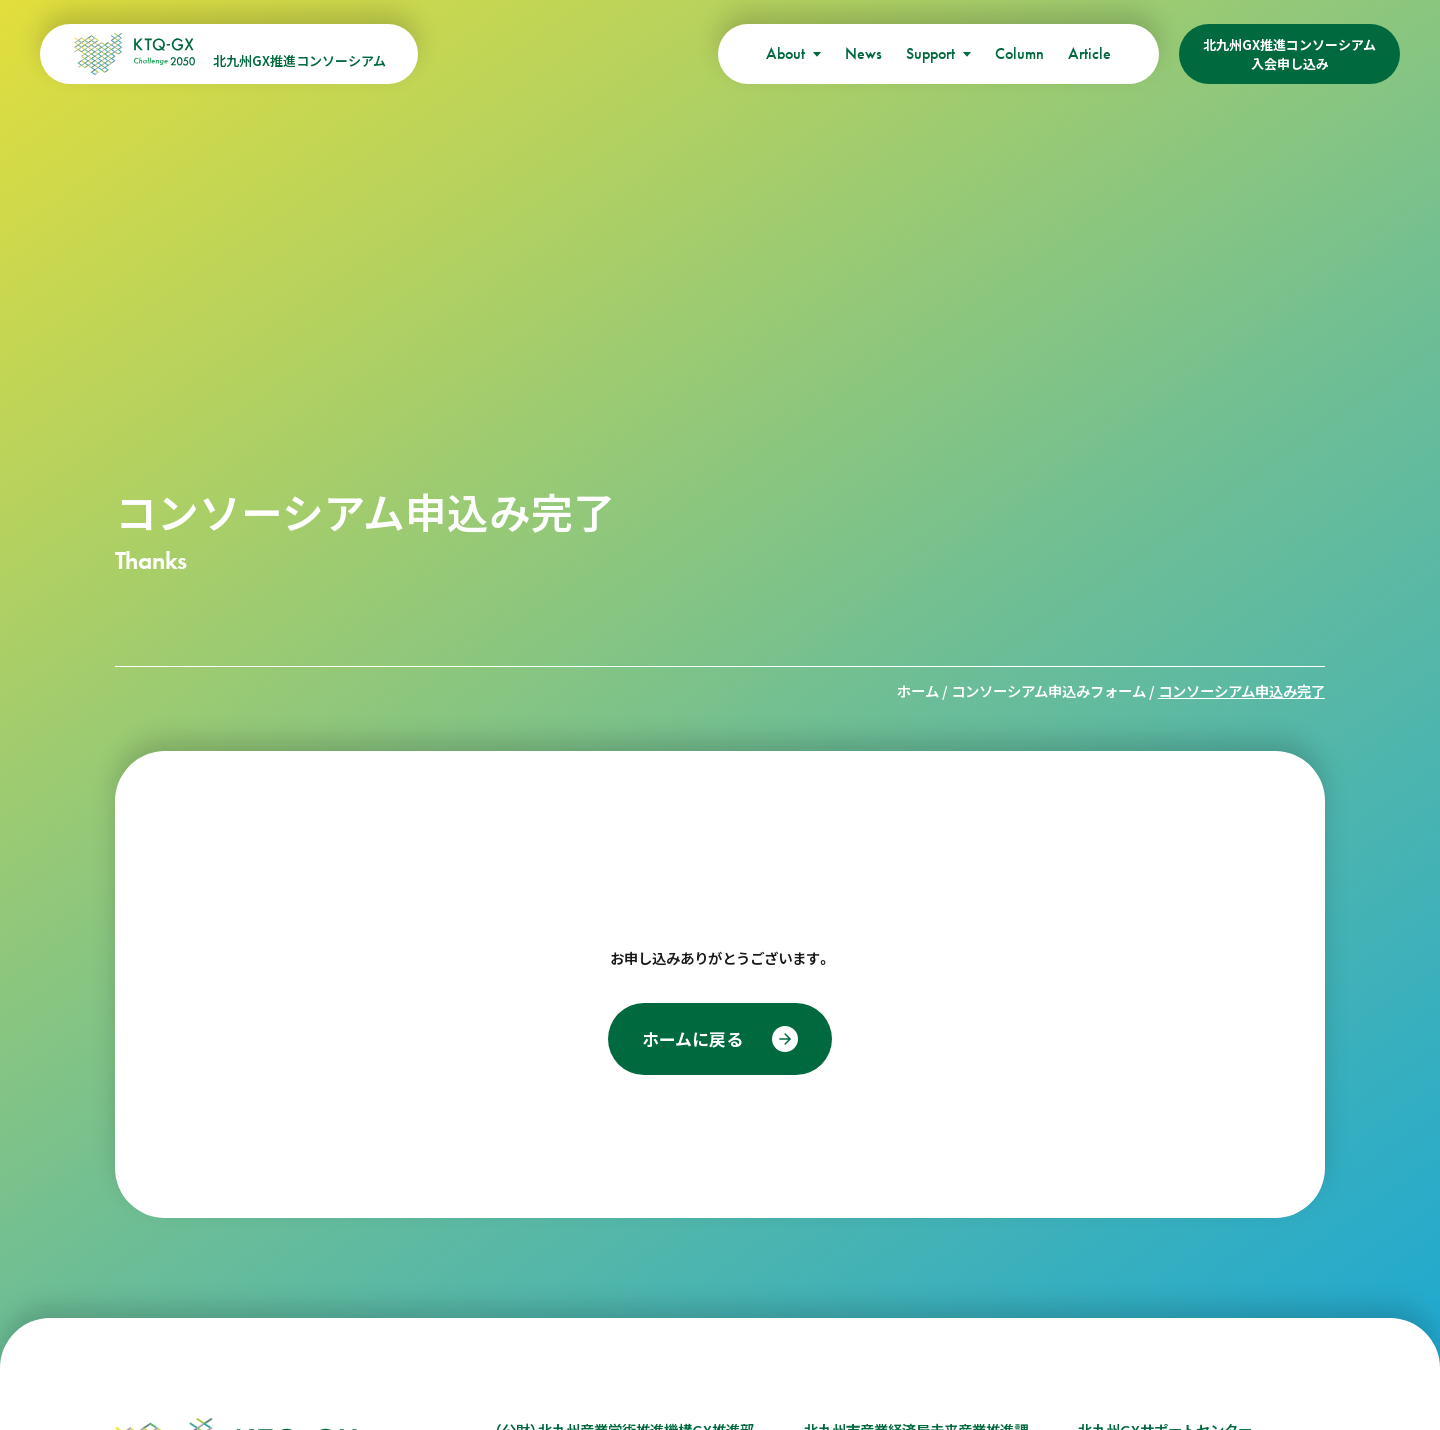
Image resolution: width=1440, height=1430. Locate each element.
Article (1089, 53)
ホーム (918, 690)
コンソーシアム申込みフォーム (1048, 690)
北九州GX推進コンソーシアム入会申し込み (1289, 54)
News (863, 53)
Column (1019, 53)
